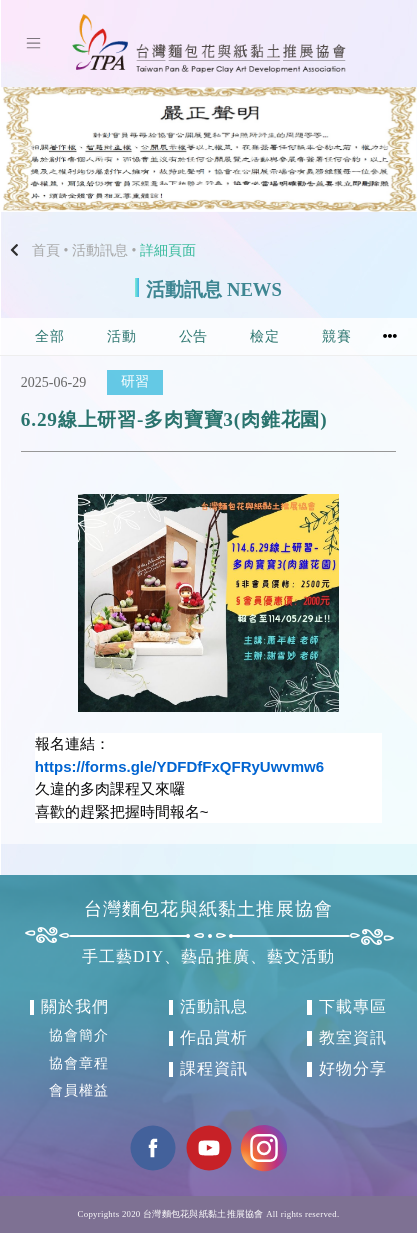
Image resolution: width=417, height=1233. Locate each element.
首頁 (46, 250)
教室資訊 (353, 1036)
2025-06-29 (53, 382)
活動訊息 (100, 250)
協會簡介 (79, 1035)
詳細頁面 (168, 250)
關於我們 (75, 1006)
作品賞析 (214, 1036)
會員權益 (79, 1091)
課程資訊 (214, 1067)
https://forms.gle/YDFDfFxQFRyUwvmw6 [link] (179, 766)
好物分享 (353, 1067)
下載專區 (353, 1006)
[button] (31, 149)
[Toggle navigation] (33, 43)
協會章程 (79, 1063)
